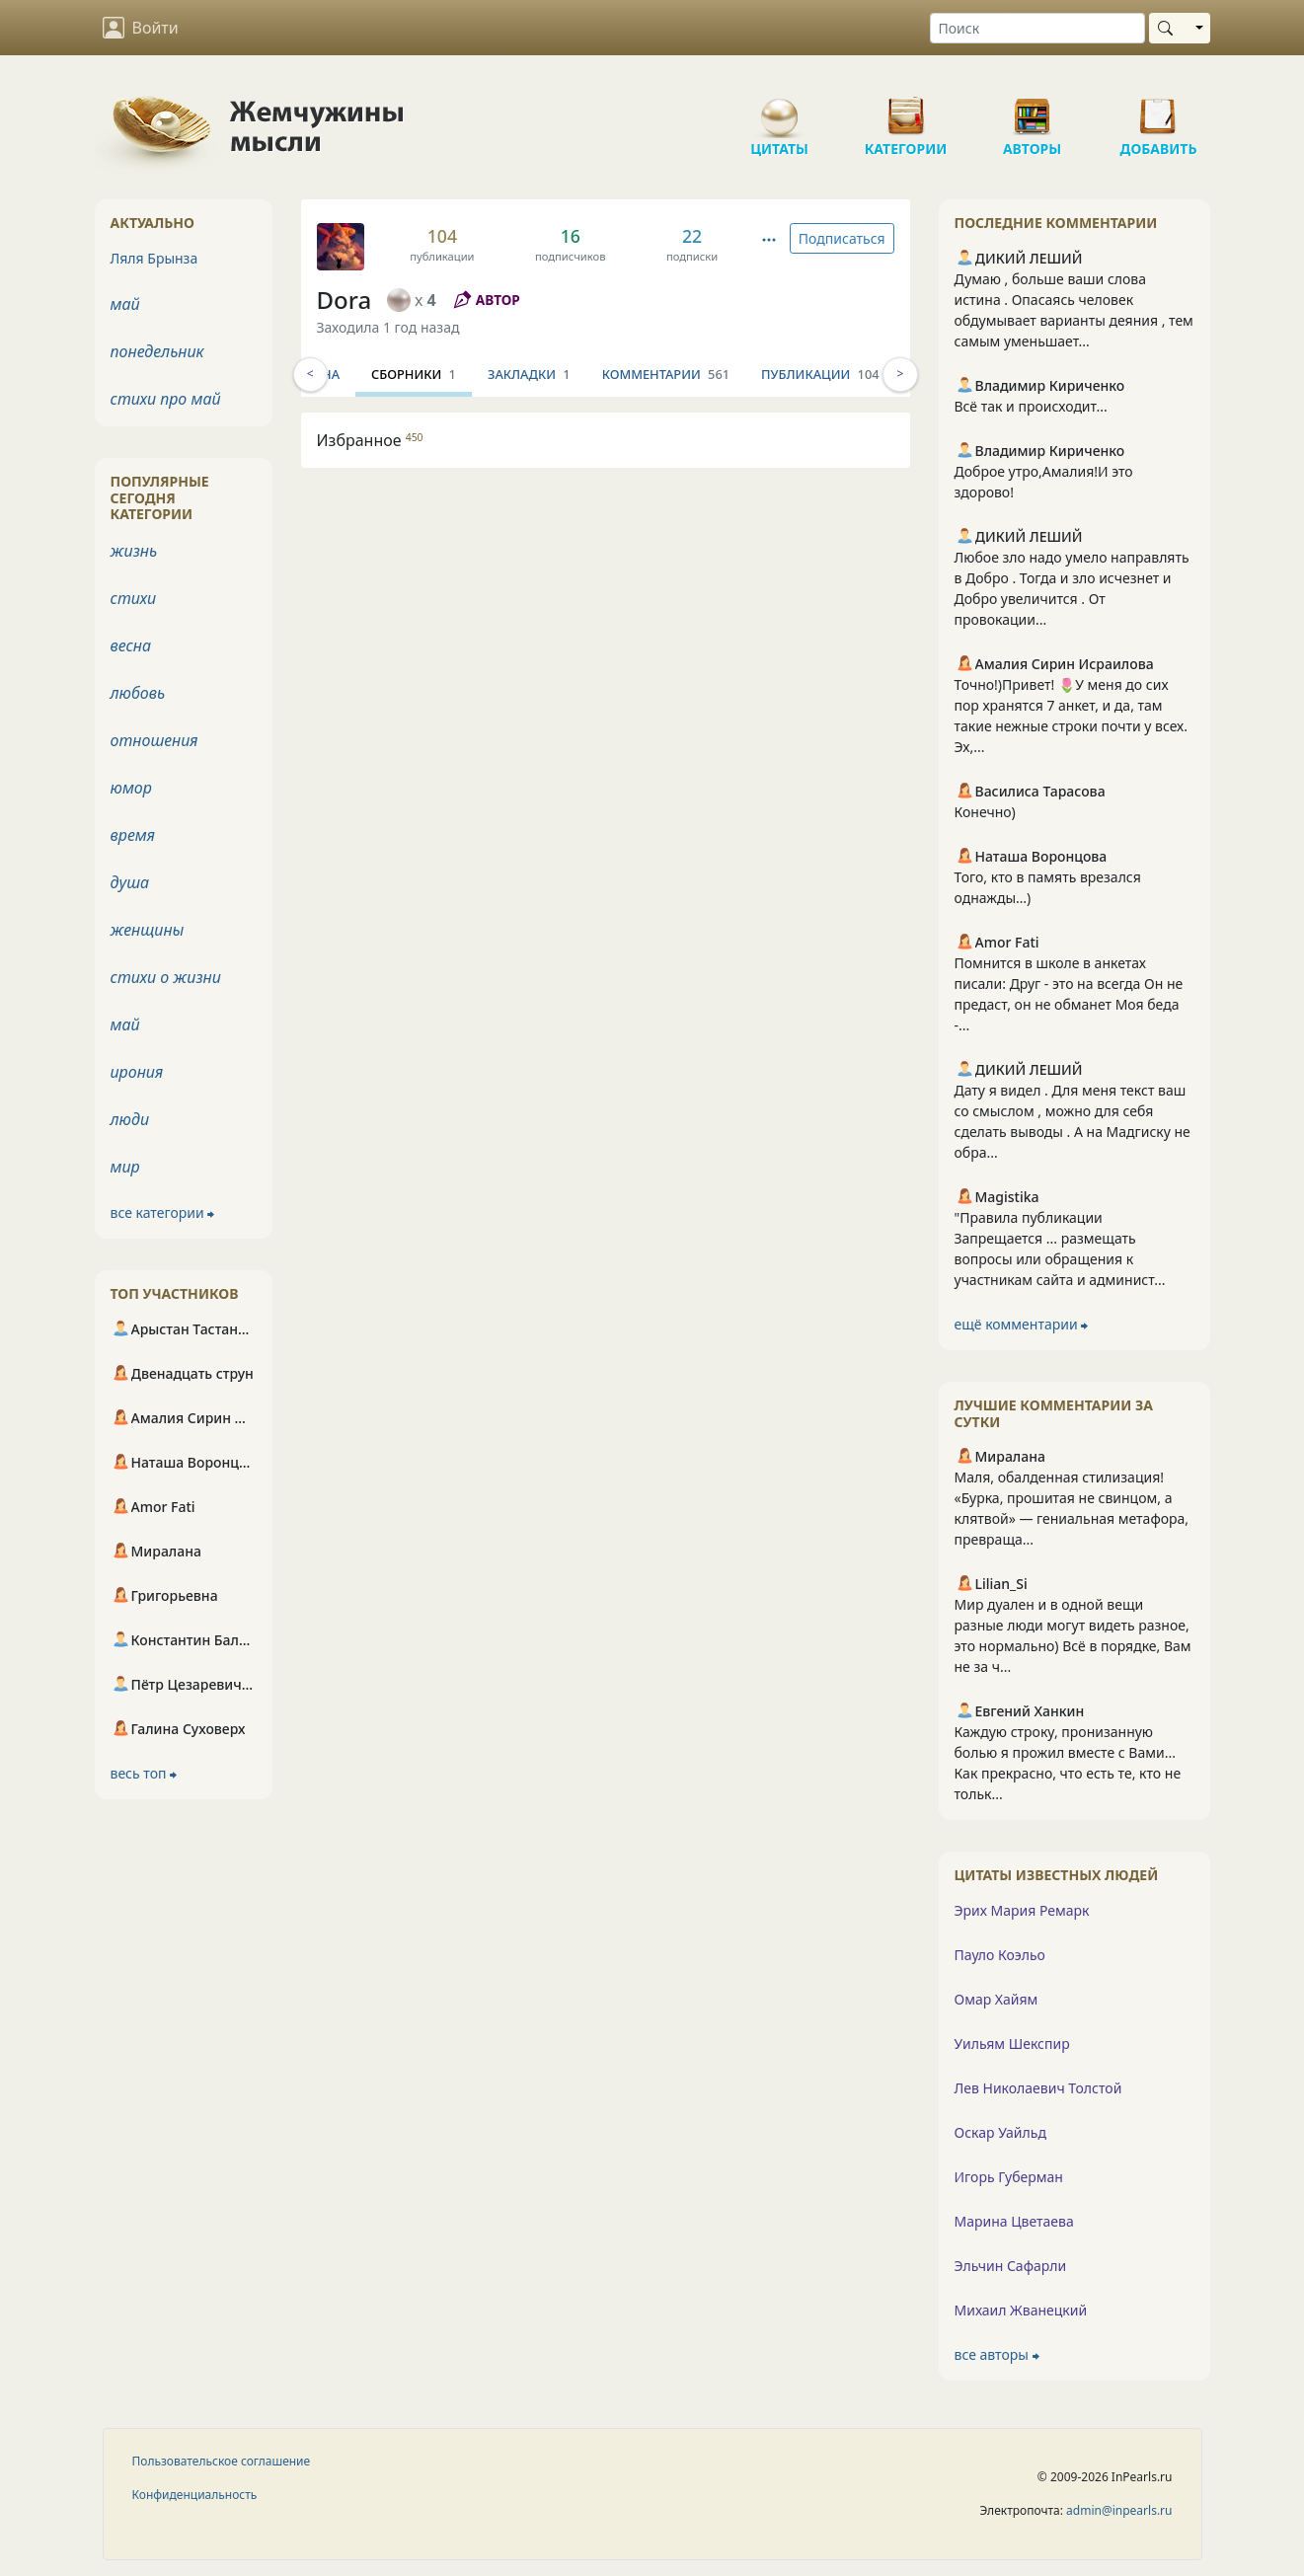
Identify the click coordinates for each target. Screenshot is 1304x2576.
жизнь (134, 551)
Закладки (632, 374)
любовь (138, 693)
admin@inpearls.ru (1119, 2510)
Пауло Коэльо (1000, 1954)
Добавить (1159, 108)
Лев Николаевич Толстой (1038, 2088)
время (133, 835)
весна (131, 645)
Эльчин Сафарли (1011, 2265)
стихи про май (166, 399)
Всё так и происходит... (1031, 406)
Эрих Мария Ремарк (1022, 1910)
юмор (131, 787)
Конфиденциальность (195, 2494)
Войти (141, 27)
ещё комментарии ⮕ (1022, 1324)
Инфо (352, 374)
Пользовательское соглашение (221, 2461)
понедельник (157, 351)
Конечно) (985, 811)
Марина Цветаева (1014, 2221)
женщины (148, 930)
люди (130, 1119)
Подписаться (842, 238)
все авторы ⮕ (997, 2354)
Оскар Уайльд (1000, 2132)
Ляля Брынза (154, 258)
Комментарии (769, 374)
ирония (137, 1072)
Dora (344, 299)
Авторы (1032, 108)
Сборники (517, 374)
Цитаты (780, 108)
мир (125, 1166)
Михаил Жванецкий (1021, 2310)
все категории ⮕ (163, 1212)
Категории (906, 108)
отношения (154, 740)
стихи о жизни (166, 977)
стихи (134, 598)
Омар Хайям (996, 1999)
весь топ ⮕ (144, 1773)
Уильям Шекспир (1012, 2043)
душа (130, 882)
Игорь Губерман (1009, 2176)
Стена (424, 374)
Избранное (370, 440)
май (125, 304)
